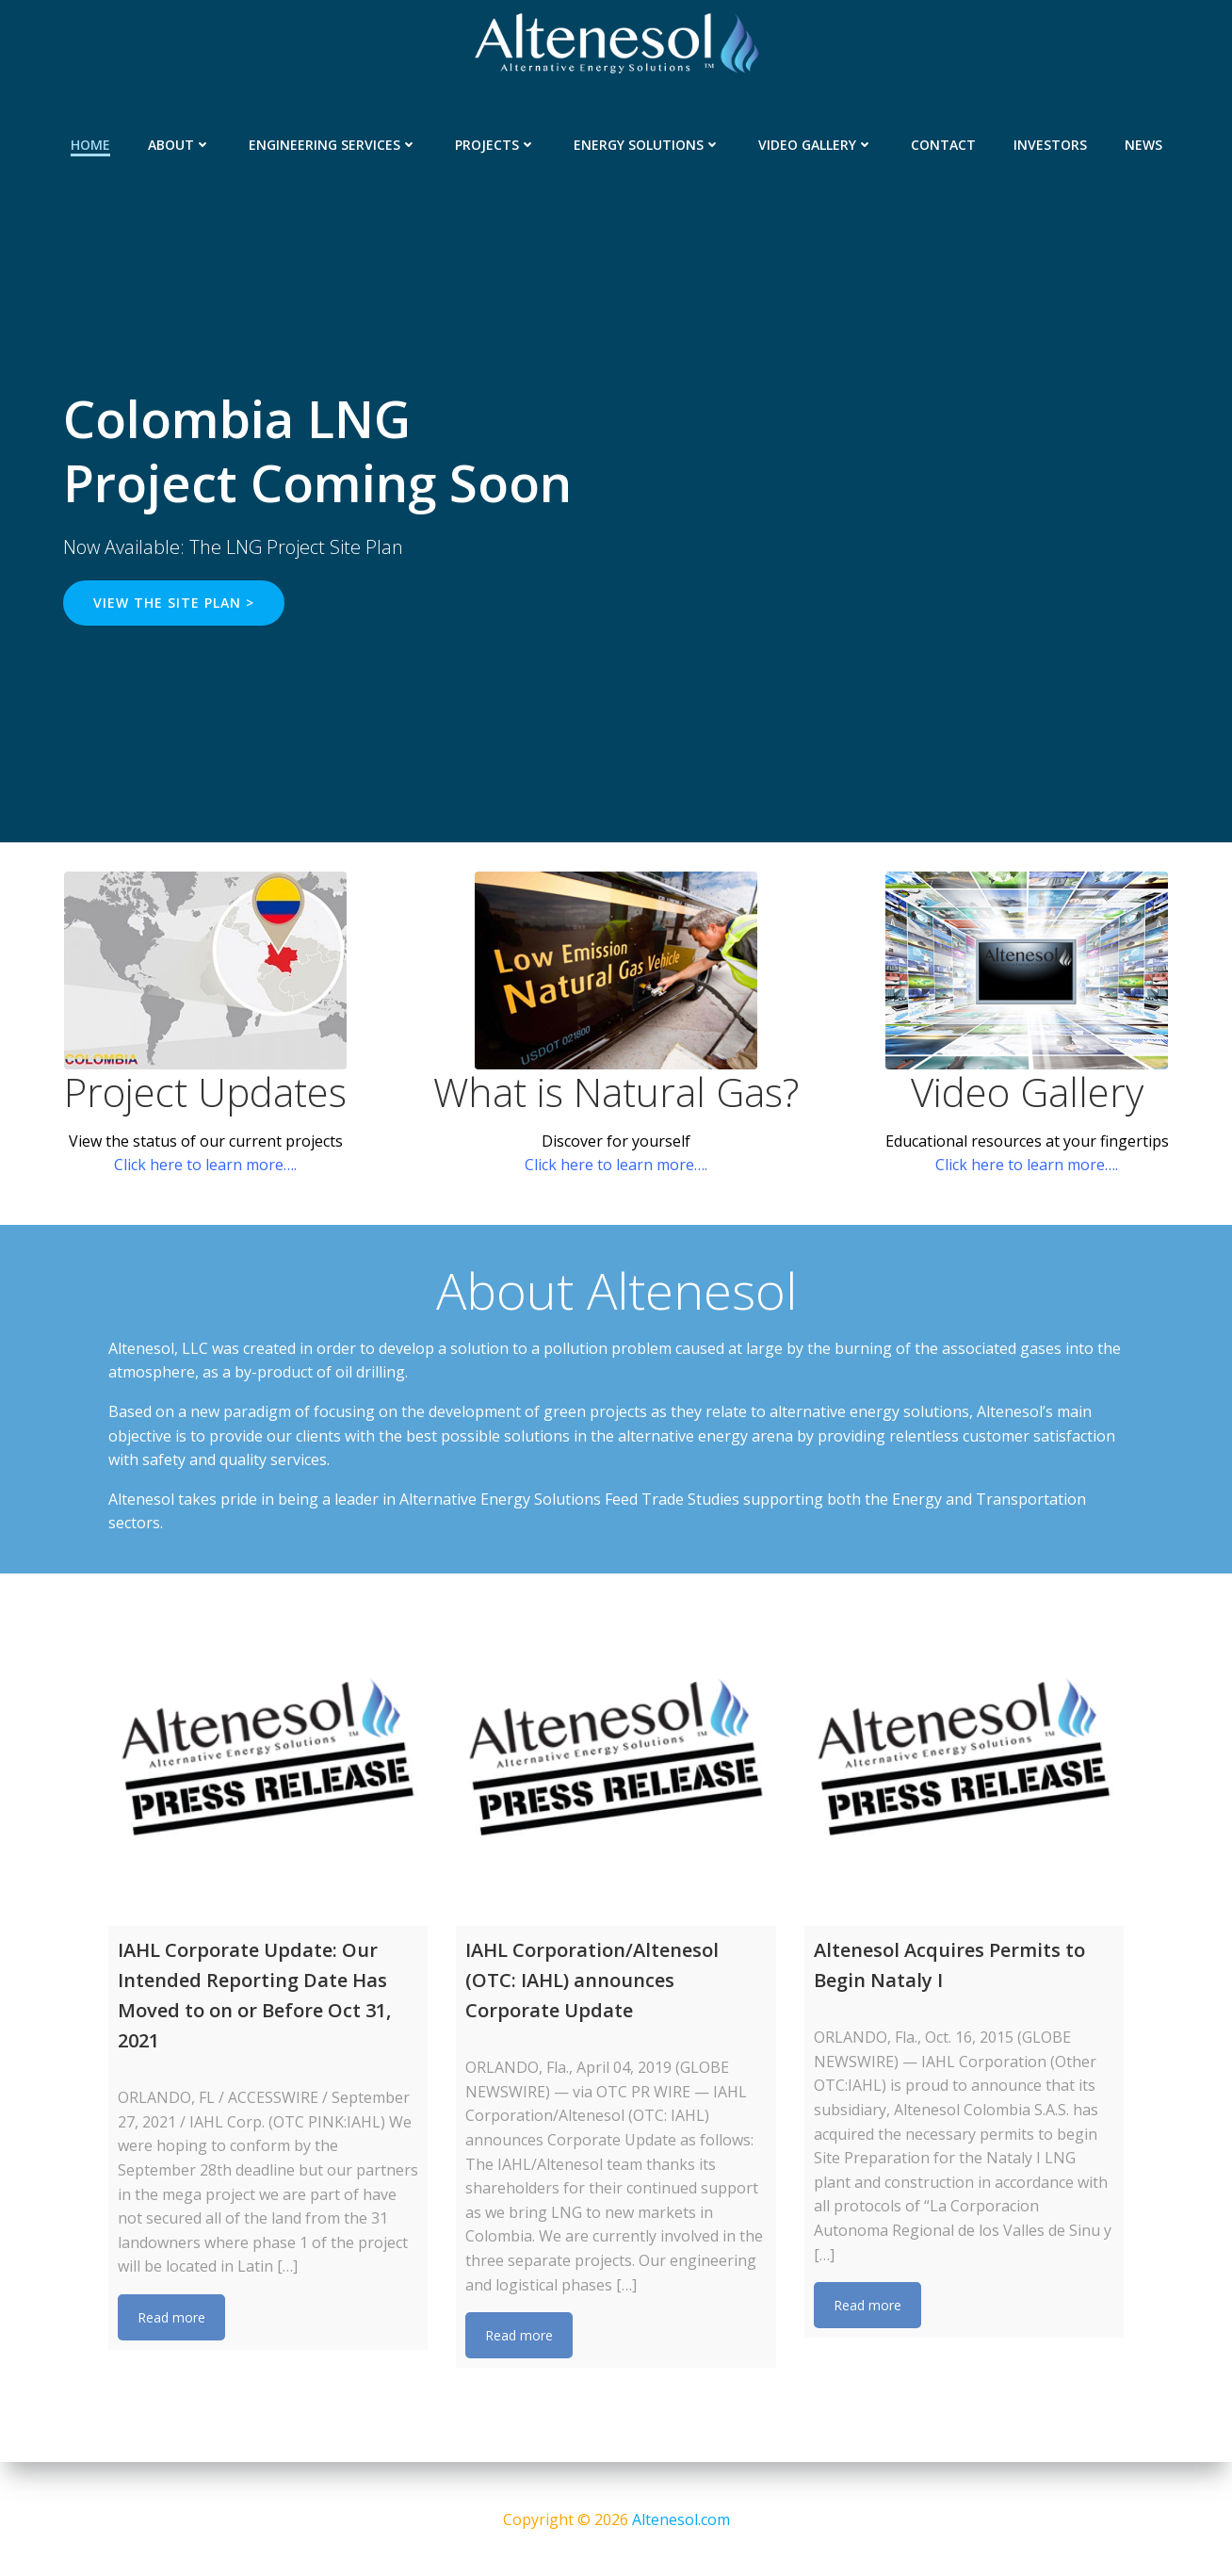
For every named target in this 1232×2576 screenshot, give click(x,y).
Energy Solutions (647, 142)
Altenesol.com (681, 2519)
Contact (943, 142)
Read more (171, 2319)
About (179, 142)
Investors (1050, 142)
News (1143, 142)
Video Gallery (815, 142)
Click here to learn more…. (205, 1166)
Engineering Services (333, 142)
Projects (495, 142)
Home (90, 142)
